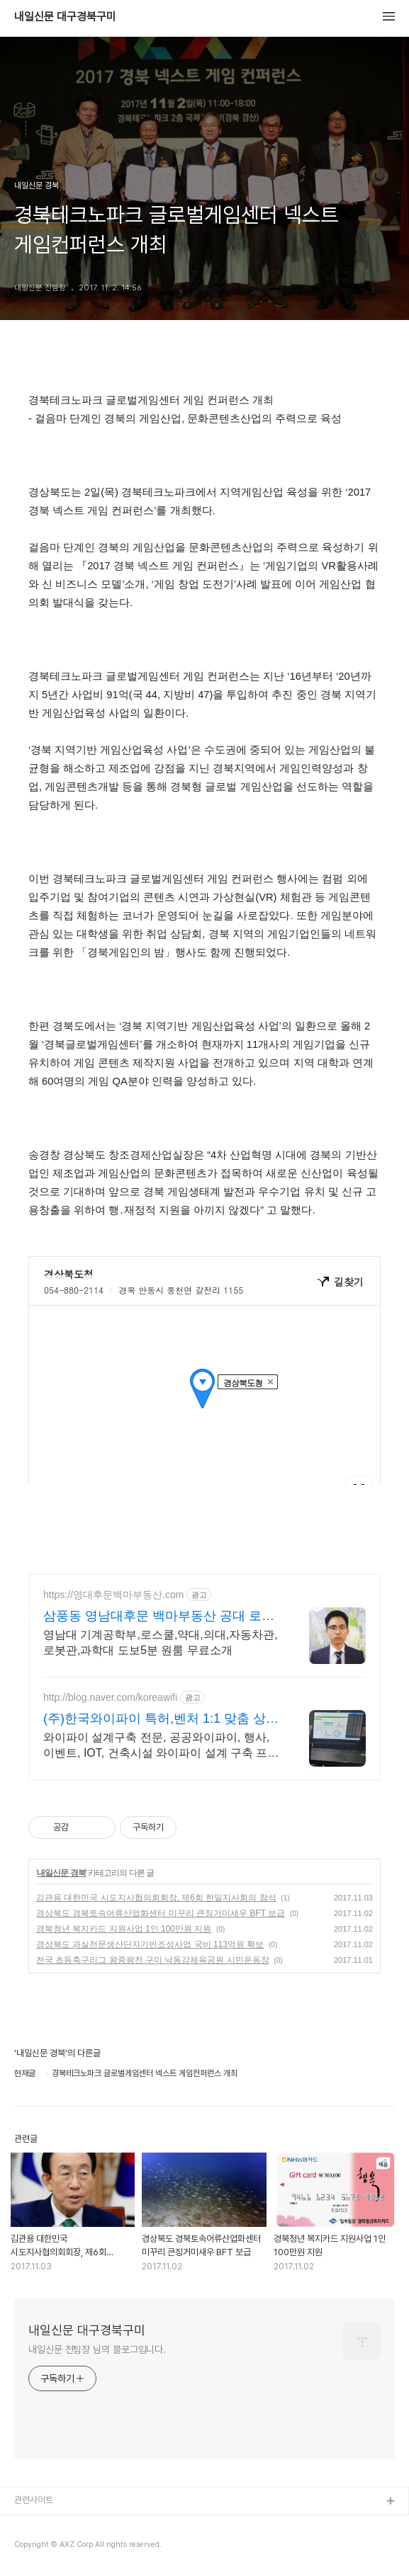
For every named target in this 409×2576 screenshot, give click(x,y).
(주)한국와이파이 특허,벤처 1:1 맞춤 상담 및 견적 (161, 1719)
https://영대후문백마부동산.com (113, 1594)
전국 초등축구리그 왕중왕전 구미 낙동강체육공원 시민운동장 (152, 1960)
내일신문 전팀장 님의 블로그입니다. (97, 2349)
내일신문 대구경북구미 (65, 17)
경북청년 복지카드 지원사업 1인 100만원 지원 (123, 1929)
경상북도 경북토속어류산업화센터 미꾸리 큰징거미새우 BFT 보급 (160, 1913)
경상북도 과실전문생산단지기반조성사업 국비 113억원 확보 (150, 1944)
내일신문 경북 (61, 1873)
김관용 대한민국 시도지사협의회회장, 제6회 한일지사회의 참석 (156, 1898)
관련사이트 (33, 2500)
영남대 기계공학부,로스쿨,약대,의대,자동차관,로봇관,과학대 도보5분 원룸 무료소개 (160, 1642)
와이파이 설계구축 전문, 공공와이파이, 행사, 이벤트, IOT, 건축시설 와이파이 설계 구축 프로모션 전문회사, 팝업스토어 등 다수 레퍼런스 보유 (161, 1746)
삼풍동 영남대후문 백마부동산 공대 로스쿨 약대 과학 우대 (158, 1616)
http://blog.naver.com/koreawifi (110, 1697)
